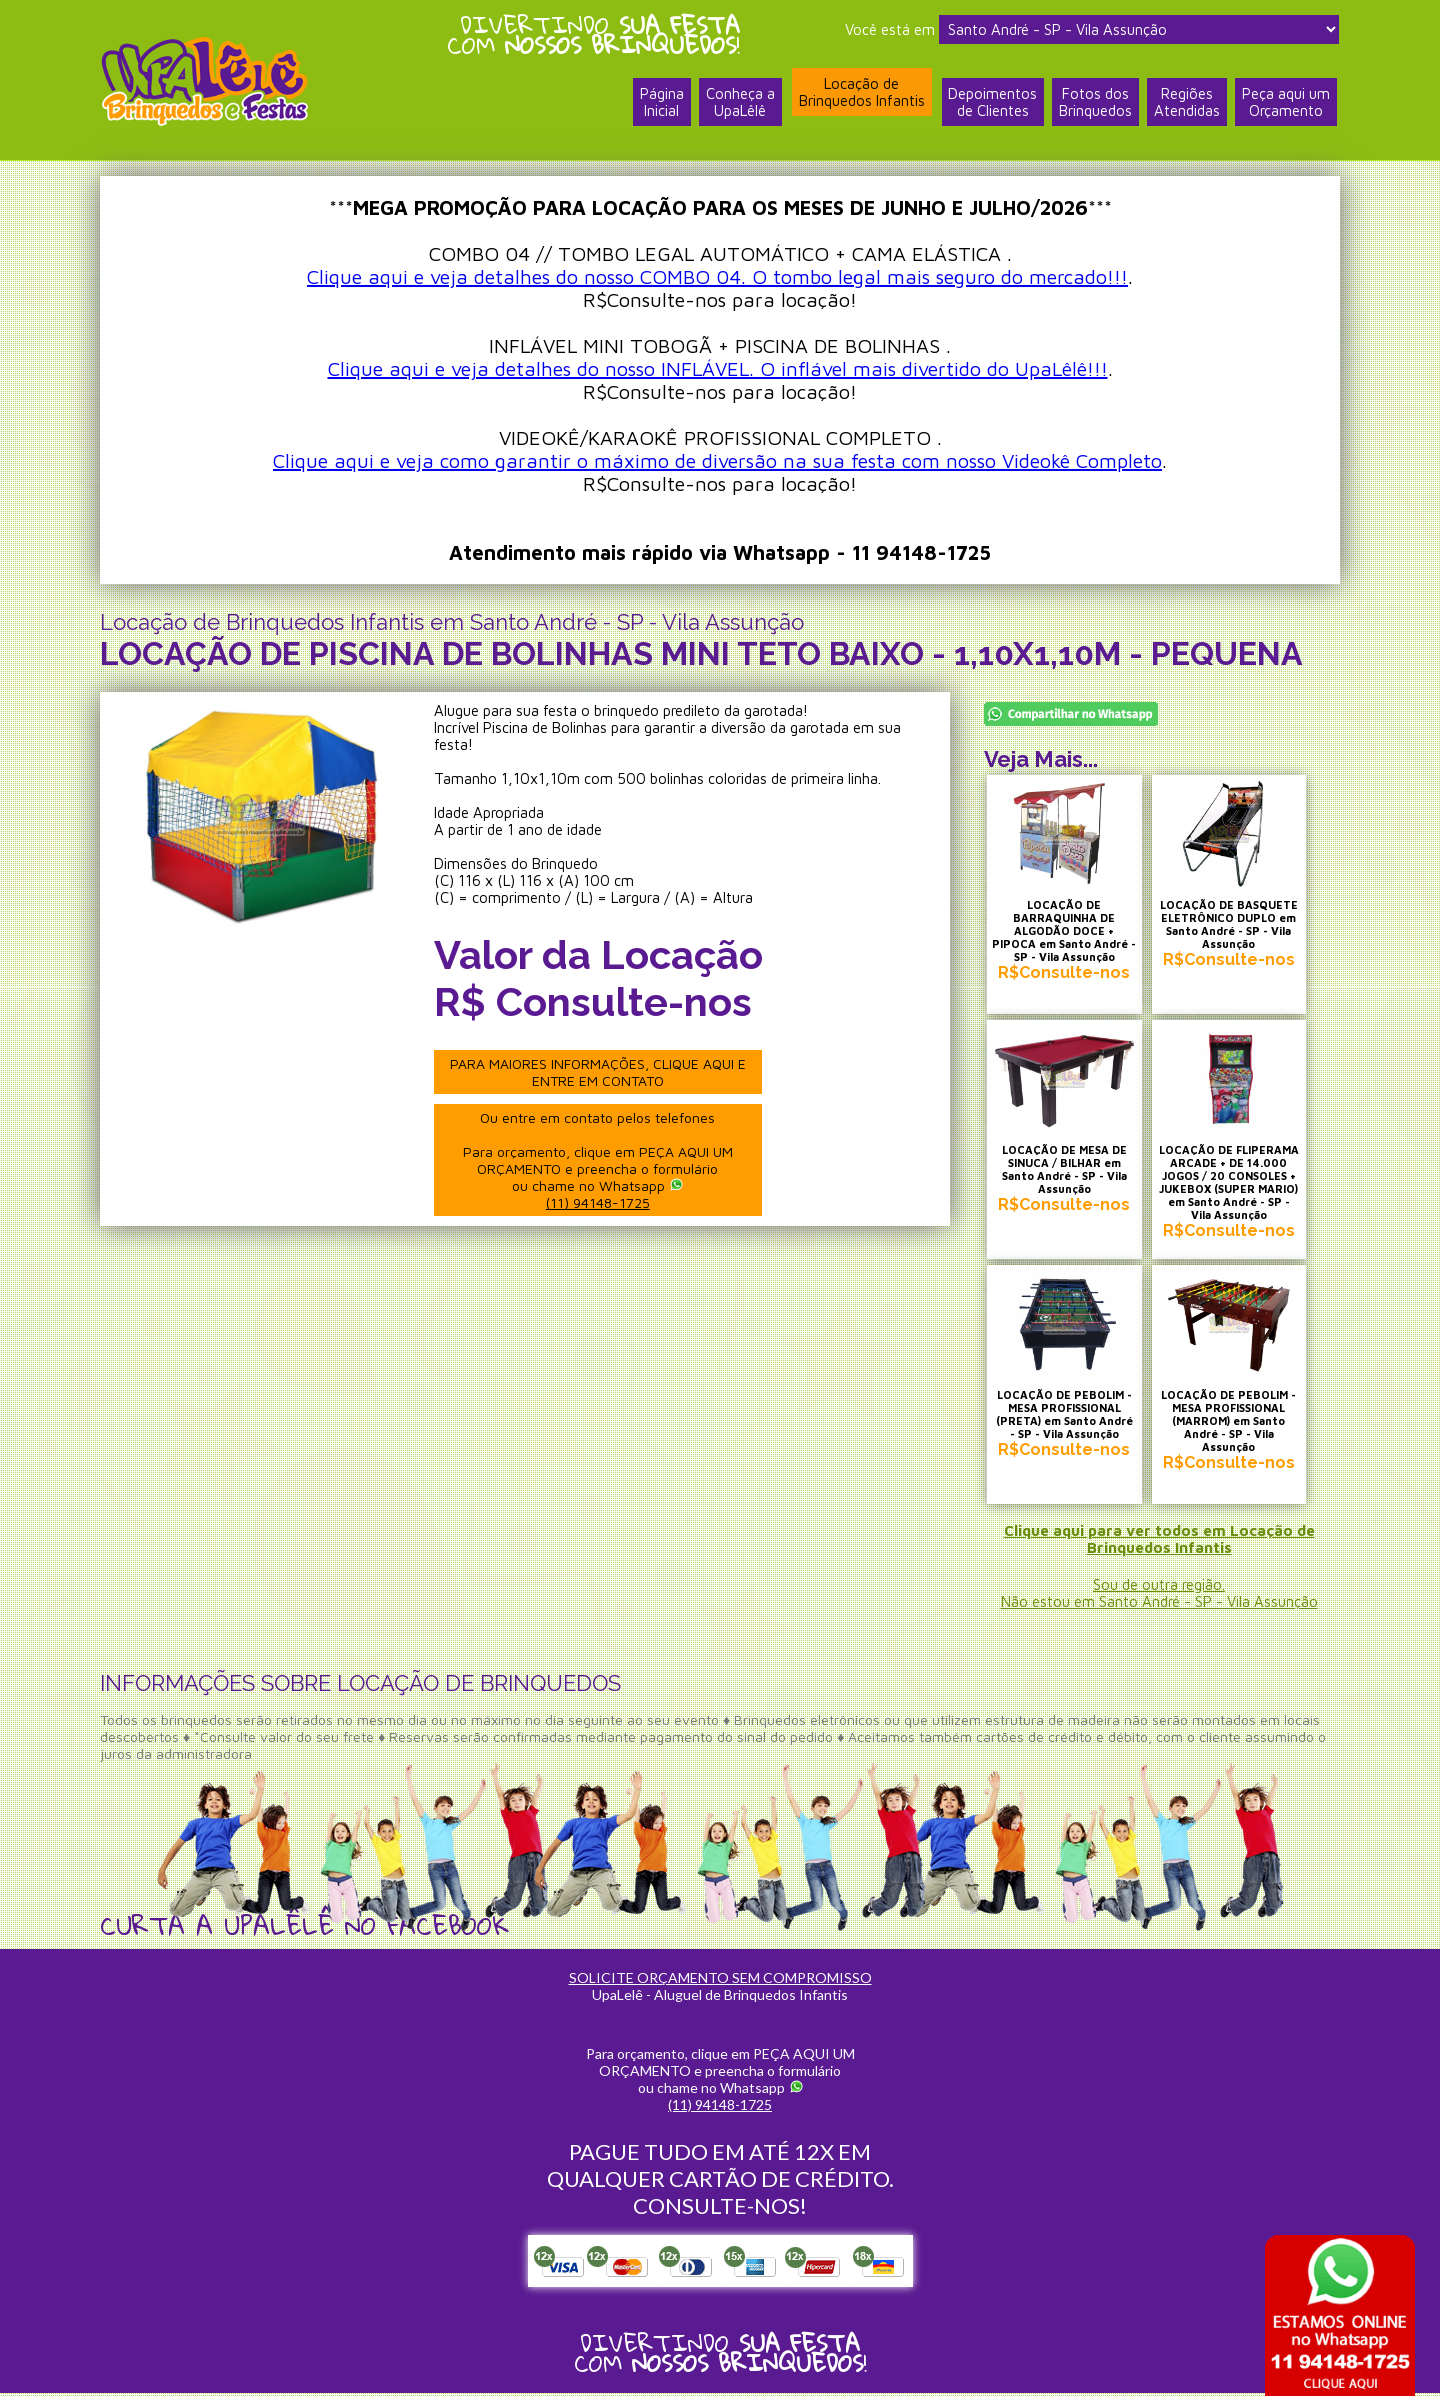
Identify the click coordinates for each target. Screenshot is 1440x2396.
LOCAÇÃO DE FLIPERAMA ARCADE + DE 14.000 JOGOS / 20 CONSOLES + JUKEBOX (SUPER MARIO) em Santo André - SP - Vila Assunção (1233, 1186)
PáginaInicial (661, 103)
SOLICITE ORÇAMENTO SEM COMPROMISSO (720, 1980)
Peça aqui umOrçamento (1286, 103)
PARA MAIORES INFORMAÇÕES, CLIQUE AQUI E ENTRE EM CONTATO (599, 1072)
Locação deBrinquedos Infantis (861, 93)
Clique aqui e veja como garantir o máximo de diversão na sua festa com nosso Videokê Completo (717, 460)
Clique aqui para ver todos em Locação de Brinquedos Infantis (1159, 1542)
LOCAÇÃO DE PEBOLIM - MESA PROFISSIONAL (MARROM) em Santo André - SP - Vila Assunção (1233, 1419)
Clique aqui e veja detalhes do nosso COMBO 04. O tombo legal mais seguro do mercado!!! (717, 276)
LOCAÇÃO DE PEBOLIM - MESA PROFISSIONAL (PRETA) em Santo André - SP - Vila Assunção (1065, 1419)
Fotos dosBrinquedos (1095, 103)
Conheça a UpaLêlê (739, 103)
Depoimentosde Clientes (992, 103)
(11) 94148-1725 (599, 1202)
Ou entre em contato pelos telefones (599, 1160)
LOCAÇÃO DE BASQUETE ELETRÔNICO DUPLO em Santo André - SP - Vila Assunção (1233, 927)
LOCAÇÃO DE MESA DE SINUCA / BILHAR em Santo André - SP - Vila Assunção (1065, 1173)
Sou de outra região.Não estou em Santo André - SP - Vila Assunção (1159, 1596)
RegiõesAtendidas (1187, 103)
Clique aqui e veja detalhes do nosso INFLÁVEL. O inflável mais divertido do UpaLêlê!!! (718, 368)
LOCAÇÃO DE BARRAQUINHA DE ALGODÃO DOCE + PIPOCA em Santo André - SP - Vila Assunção (1065, 933)
